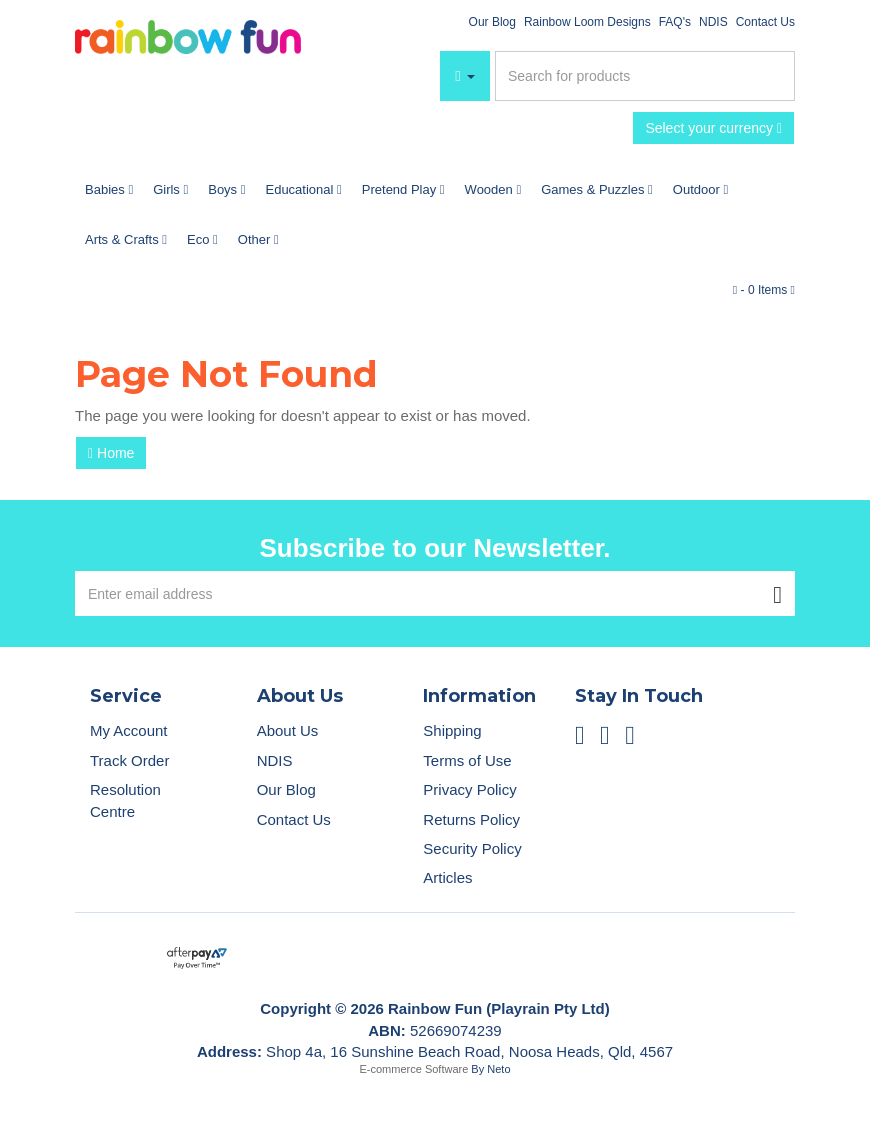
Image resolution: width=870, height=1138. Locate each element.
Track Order (129, 760)
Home (111, 453)
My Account (129, 730)
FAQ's (675, 22)
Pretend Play (403, 189)
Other (258, 239)
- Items (764, 290)
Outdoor (700, 189)
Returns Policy (471, 819)
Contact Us (765, 22)
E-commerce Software (414, 1069)
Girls (170, 189)
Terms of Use (467, 760)
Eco (202, 239)
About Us (288, 730)
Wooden (493, 189)
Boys (226, 189)
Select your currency (713, 128)
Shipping (452, 730)
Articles (447, 877)
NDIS (713, 22)
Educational (303, 189)
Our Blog (492, 22)
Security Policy (472, 848)
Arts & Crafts (126, 239)
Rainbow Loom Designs (587, 22)
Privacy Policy (469, 789)
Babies (109, 189)
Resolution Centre (125, 800)
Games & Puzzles (597, 189)
